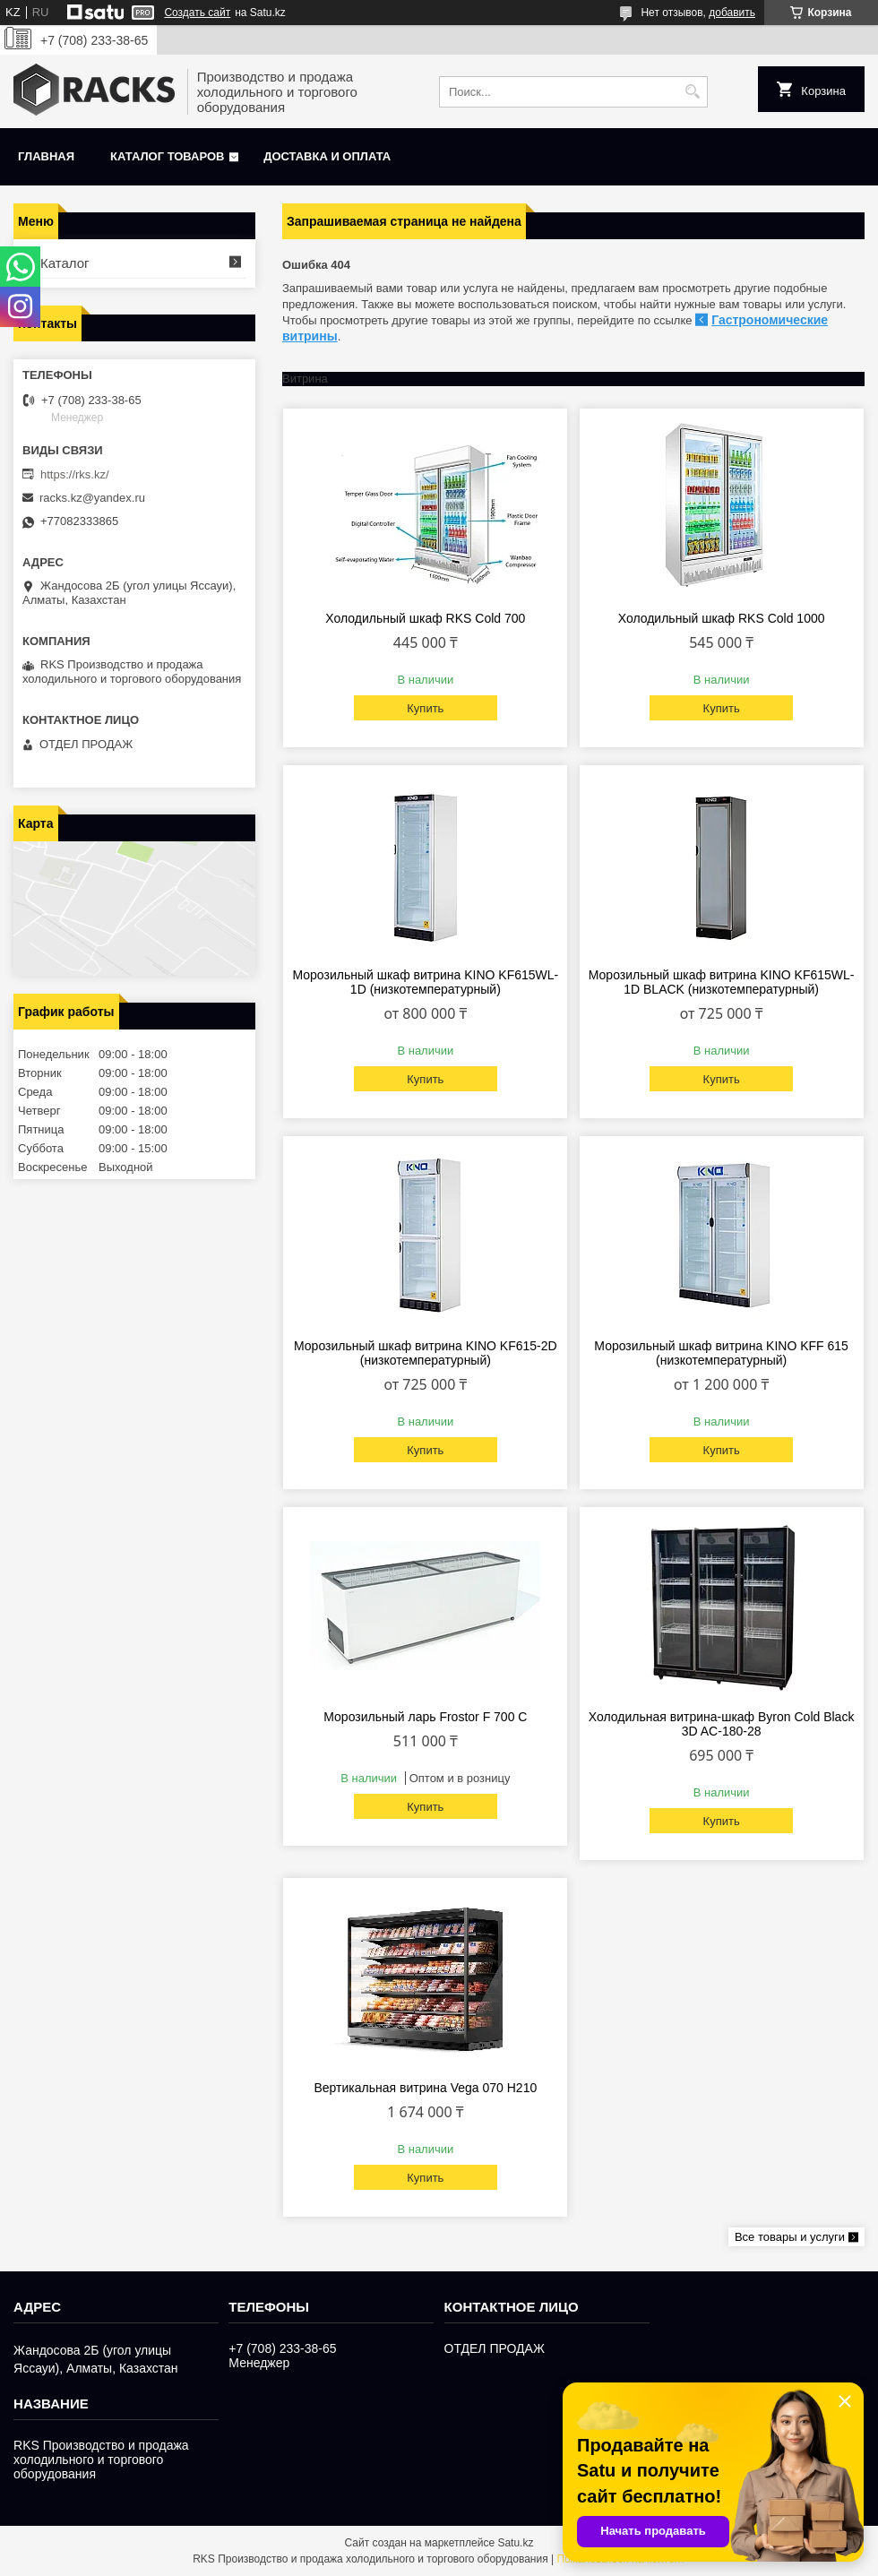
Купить (425, 708)
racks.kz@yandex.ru (92, 497)
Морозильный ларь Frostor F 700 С (425, 1717)
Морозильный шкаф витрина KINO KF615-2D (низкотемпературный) (425, 1353)
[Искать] (692, 92)
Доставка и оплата (327, 156)
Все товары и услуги (790, 2237)
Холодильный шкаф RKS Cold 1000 (721, 618)
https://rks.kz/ (74, 474)
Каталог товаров (167, 156)
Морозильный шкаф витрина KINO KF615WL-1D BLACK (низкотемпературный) (722, 982)
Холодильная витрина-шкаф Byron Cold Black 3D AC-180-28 (722, 1724)
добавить (732, 12)
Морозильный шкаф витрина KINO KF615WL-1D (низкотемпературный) (425, 982)
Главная (46, 156)
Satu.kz (515, 2543)
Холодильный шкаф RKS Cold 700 (425, 618)
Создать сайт (197, 12)
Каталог (65, 263)
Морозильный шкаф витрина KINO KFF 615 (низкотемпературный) (721, 1353)
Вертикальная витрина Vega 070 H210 (425, 2088)
